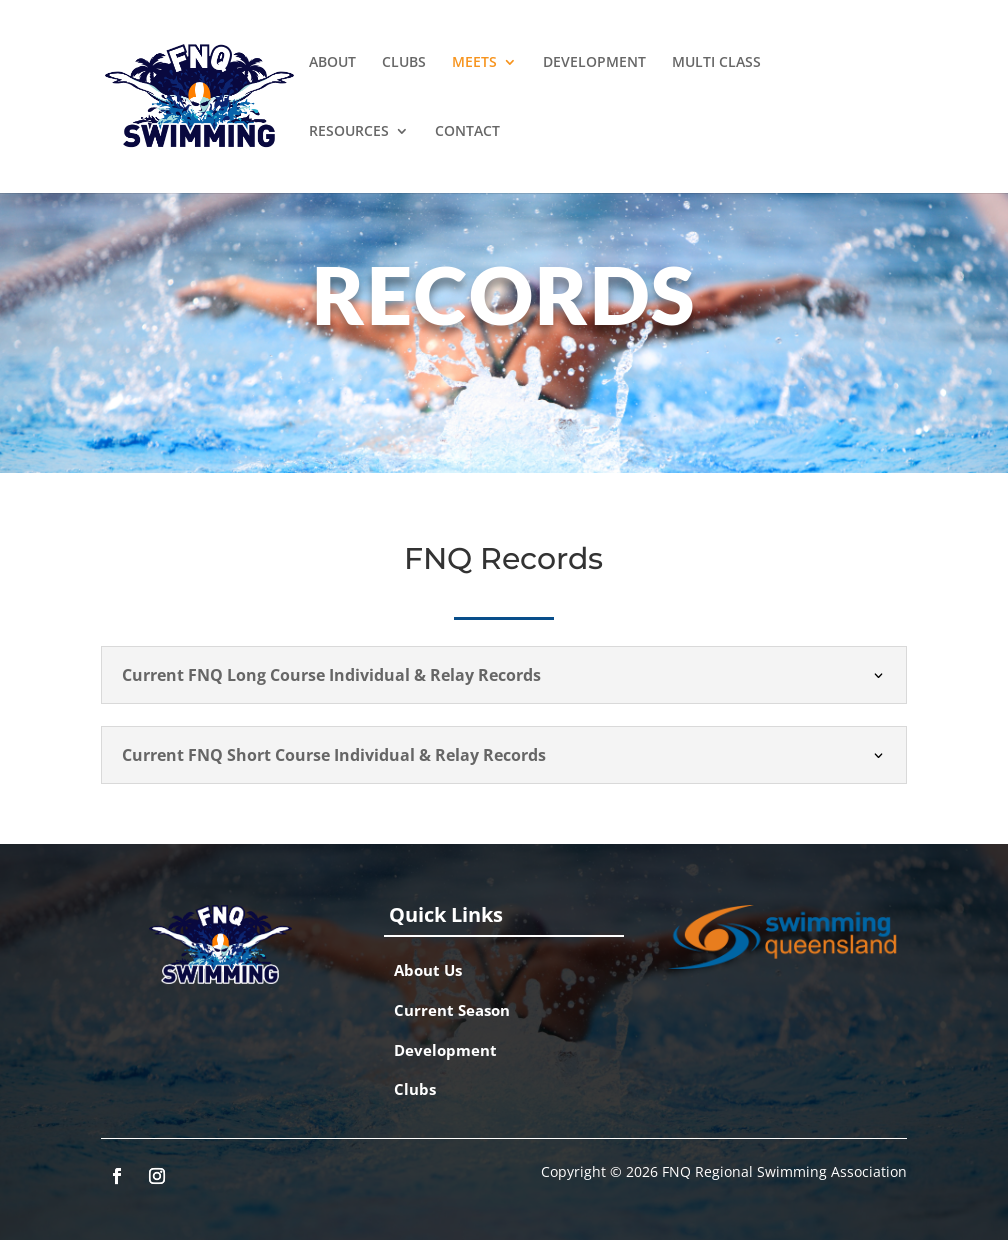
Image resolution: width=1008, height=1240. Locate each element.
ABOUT (332, 63)
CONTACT (467, 132)
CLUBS (404, 63)
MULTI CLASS (716, 63)
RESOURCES (349, 132)
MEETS (474, 63)
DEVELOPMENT (594, 63)
